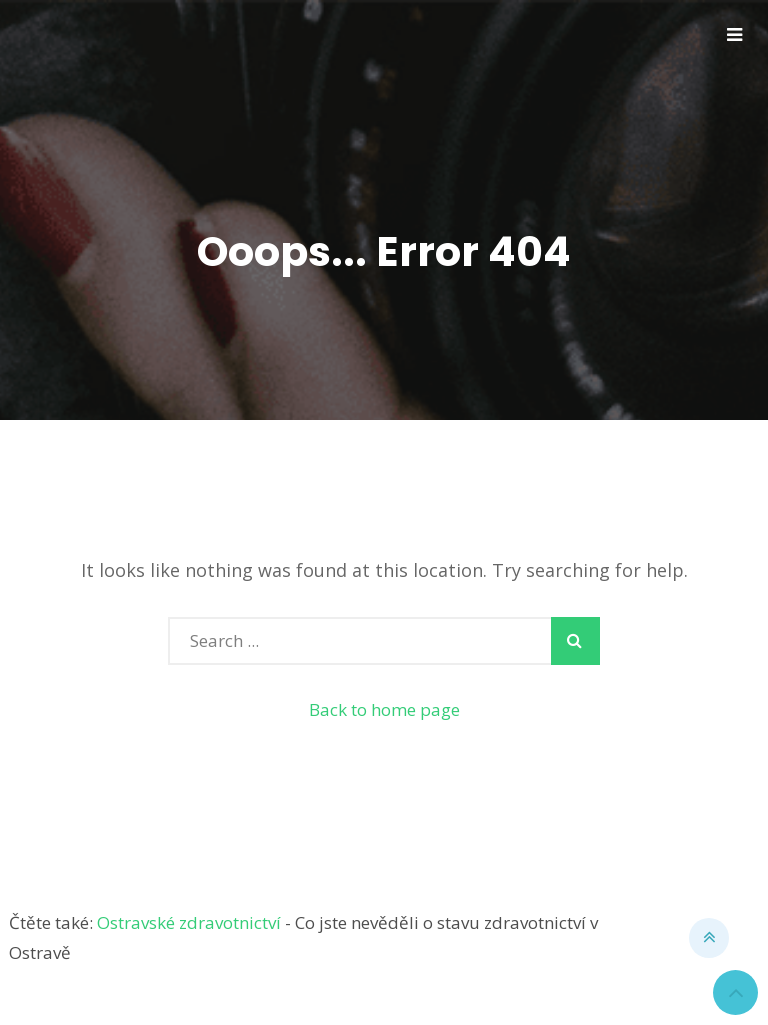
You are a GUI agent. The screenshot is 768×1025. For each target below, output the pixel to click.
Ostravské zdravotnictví (189, 922)
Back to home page (384, 709)
